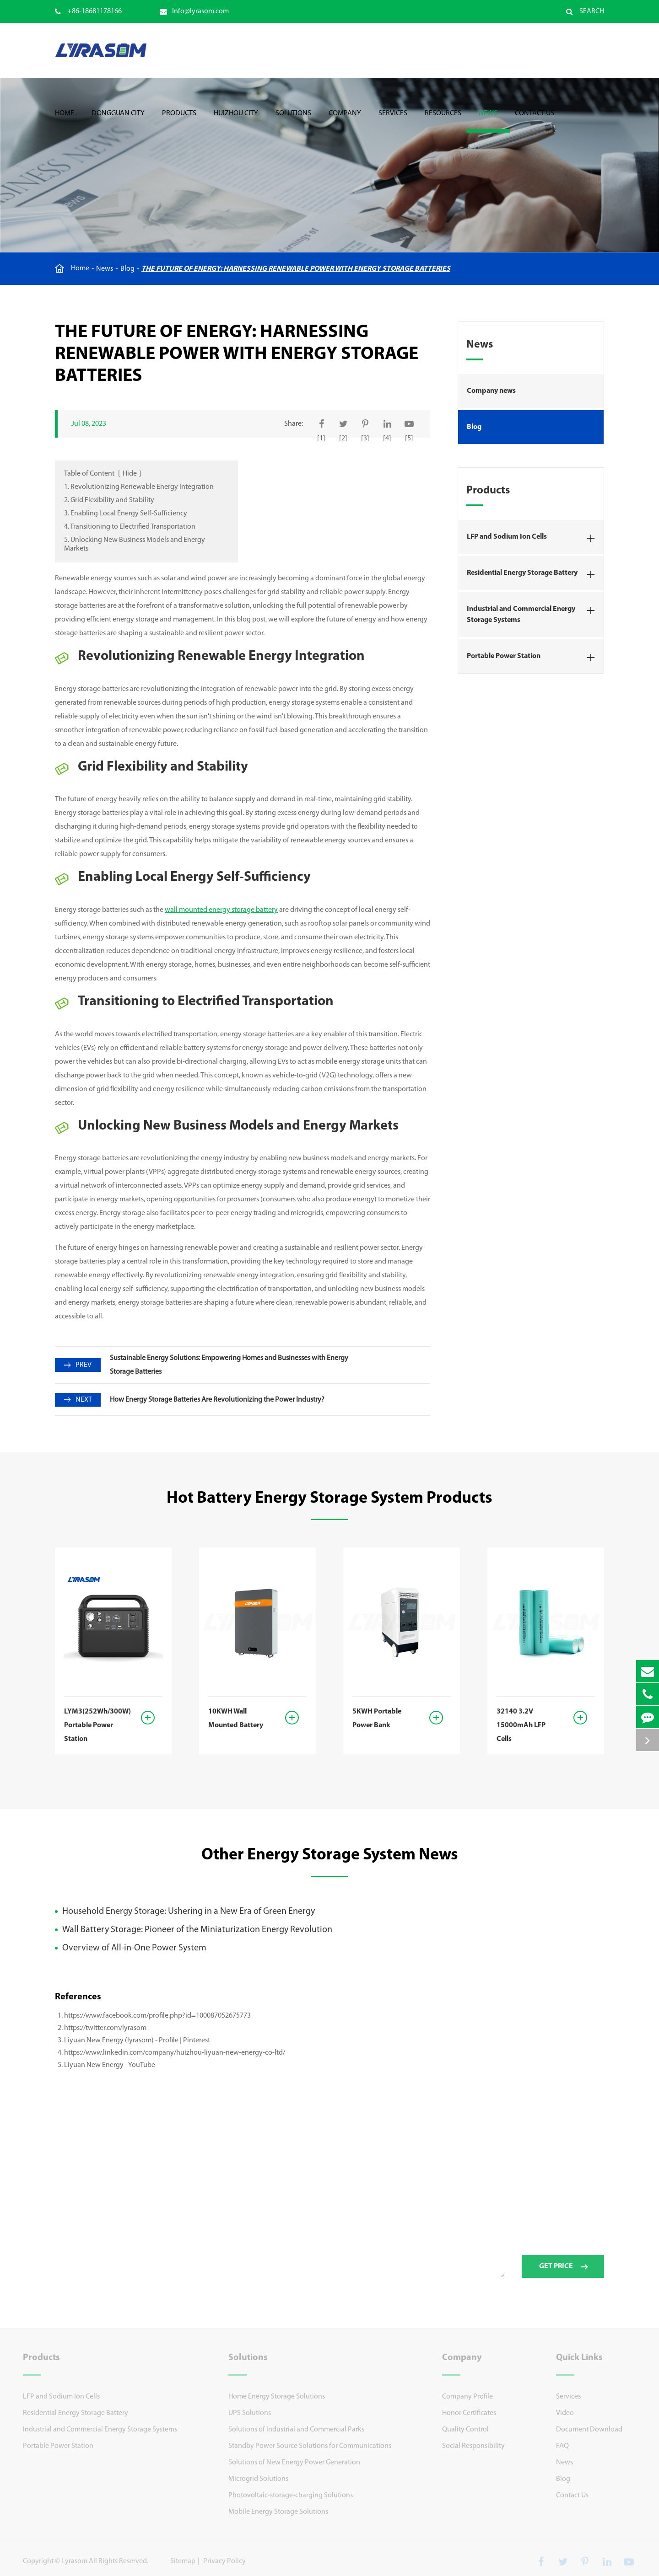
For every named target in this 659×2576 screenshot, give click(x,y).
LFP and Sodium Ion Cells (533, 538)
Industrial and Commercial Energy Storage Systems (533, 612)
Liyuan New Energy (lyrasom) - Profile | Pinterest (137, 2040)
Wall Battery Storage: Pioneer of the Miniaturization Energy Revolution (197, 1929)
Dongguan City (118, 121)
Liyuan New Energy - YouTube (109, 2065)
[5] (409, 438)
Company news (491, 391)
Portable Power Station (533, 657)
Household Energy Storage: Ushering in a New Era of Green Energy (188, 1911)
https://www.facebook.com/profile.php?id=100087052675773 (157, 2015)
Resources (443, 121)
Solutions (293, 121)
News (488, 121)
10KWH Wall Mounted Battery (235, 1718)
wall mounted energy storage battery (221, 910)
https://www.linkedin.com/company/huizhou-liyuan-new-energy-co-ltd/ (174, 2053)
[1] (321, 438)
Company (345, 121)
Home (64, 121)
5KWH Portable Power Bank (376, 1718)
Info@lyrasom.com (194, 11)
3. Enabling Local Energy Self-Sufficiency (125, 513)
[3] (365, 438)
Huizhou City (236, 121)
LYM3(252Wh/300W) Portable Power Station (96, 1725)
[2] (343, 438)
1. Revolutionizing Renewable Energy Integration (139, 487)
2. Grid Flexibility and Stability (109, 500)
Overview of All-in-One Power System (134, 1948)
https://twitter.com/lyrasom (105, 2028)
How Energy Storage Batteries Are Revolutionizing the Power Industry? (217, 1399)
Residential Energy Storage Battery (533, 574)
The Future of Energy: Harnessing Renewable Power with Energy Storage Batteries (295, 269)
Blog (127, 269)
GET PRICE (563, 2272)
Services (392, 121)
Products (179, 121)
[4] (387, 438)
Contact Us (534, 121)
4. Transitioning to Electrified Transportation (129, 526)
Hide (130, 473)
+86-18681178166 (88, 11)
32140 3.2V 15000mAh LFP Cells (521, 1725)
